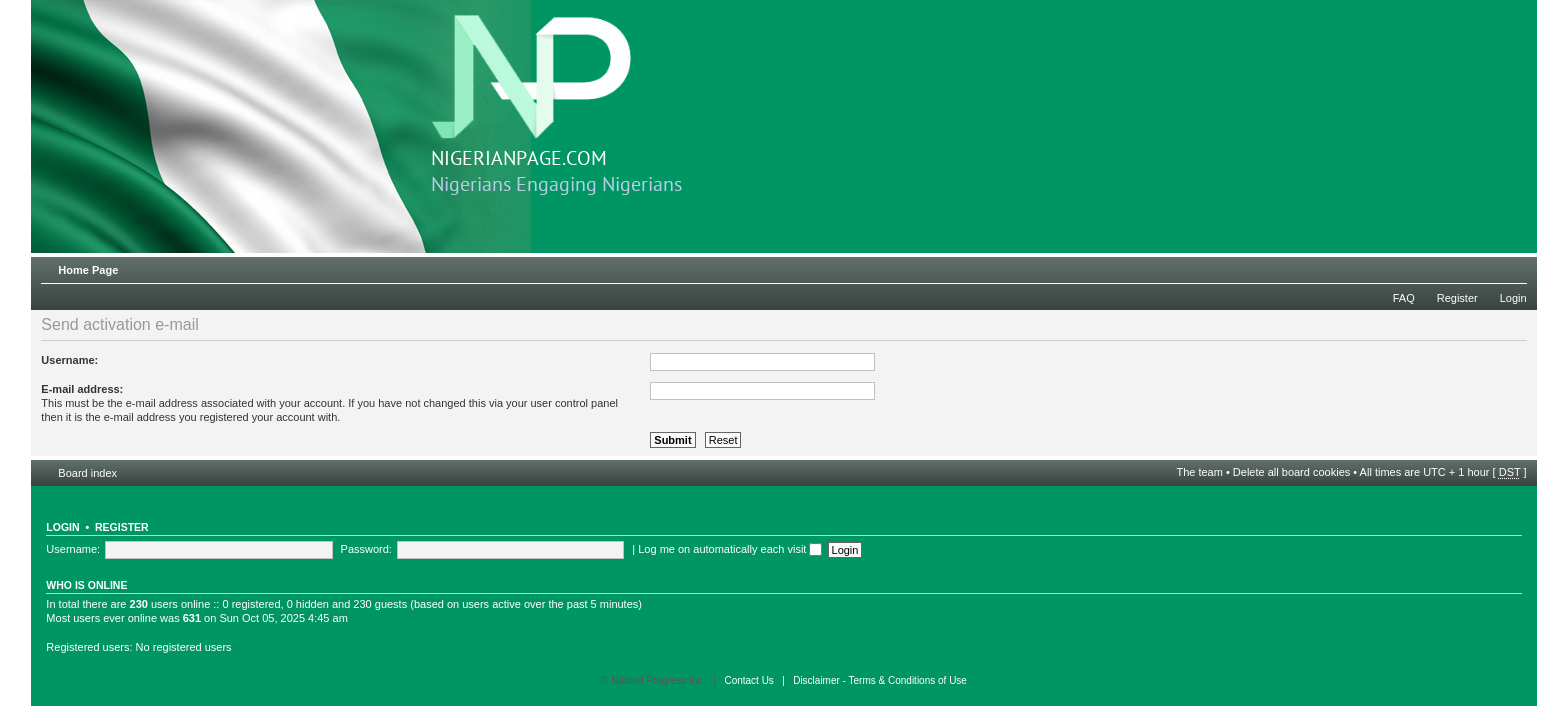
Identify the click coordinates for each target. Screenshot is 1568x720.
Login (1513, 298)
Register (1457, 298)
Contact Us (748, 680)
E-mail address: (82, 389)
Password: (366, 549)
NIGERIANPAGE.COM (531, 93)
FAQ (1404, 298)
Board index (87, 473)
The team (1199, 472)
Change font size (1512, 266)
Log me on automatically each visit (730, 549)
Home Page (88, 270)
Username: (69, 360)
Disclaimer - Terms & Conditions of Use (880, 680)
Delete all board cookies (1291, 472)
